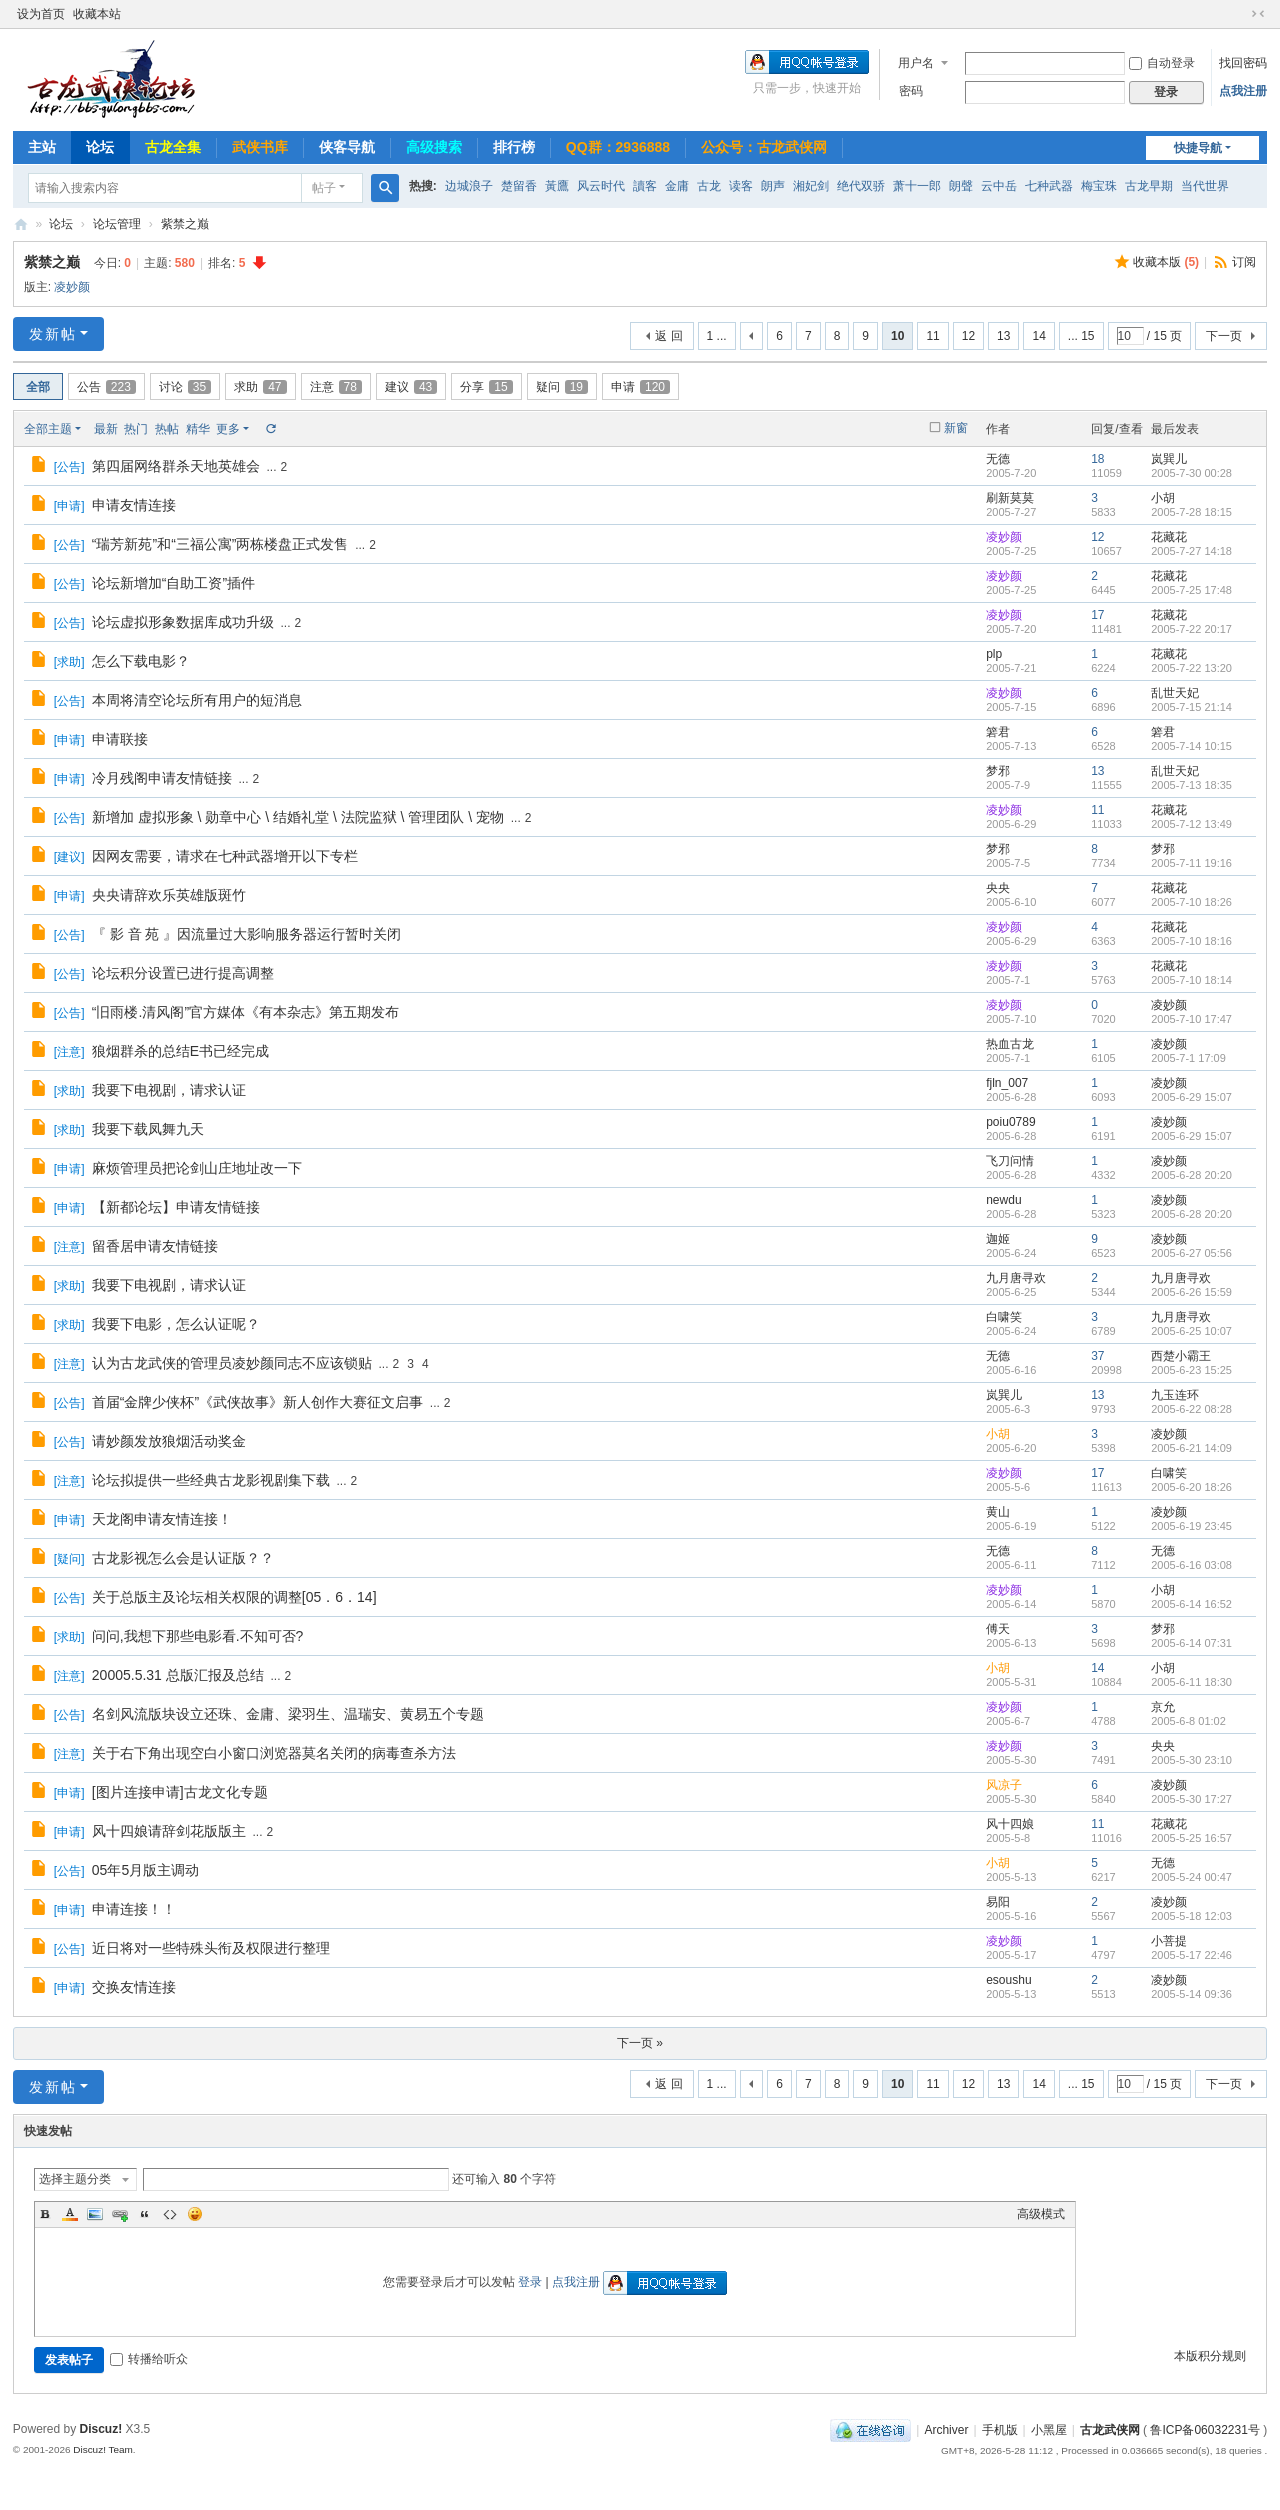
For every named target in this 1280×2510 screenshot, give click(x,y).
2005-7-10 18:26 (1191, 902)
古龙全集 (173, 147)
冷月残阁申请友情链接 (162, 778)
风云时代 (601, 186)
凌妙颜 (72, 287)
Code (170, 2214)
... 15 (1081, 336)
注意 (336, 387)
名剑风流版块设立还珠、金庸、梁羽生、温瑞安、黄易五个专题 (288, 1714)
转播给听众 (149, 2359)
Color (70, 2214)
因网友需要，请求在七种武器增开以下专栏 (225, 856)
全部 (38, 387)
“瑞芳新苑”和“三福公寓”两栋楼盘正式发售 (220, 544)
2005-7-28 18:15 (1191, 512)
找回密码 (1243, 63)
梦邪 (998, 771)
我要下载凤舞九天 (148, 1129)
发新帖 (53, 334)
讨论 (185, 387)
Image (95, 2214)
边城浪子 (469, 186)
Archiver (946, 2430)
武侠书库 (260, 147)
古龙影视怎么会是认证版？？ (183, 1558)
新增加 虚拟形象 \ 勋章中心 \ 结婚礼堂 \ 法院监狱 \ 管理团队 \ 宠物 (298, 817)
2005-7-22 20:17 (1191, 629)
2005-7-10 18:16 (1191, 941)
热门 (136, 429)
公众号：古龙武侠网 (764, 147)
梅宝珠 (1099, 186)
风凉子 (1004, 1785)
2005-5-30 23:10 (1191, 1760)
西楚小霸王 (1181, 1356)
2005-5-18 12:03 (1191, 1916)
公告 (106, 387)
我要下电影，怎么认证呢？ (176, 1324)
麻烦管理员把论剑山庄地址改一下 (197, 1168)
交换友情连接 (134, 1987)
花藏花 (1169, 537)
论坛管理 (117, 224)
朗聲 (961, 186)
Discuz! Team (103, 2449)
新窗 (956, 428)
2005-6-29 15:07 (1191, 1097)
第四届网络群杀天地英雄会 (176, 466)
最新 (106, 429)
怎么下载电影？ (141, 661)
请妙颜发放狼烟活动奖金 (169, 1441)
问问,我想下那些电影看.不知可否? (198, 1636)
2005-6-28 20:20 (1191, 1175)
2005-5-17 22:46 (1191, 1955)
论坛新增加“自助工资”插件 (173, 583)
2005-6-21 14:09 (1191, 1448)
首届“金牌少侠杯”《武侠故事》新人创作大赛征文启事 (257, 1402)
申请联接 (120, 739)
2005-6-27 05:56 (1191, 1253)
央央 (998, 888)
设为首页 (41, 14)
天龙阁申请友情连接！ (162, 1519)
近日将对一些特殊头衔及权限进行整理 (211, 1948)
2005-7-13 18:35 (1191, 785)
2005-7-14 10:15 (1191, 746)
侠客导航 (347, 147)
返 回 (668, 336)
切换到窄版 (1258, 14)
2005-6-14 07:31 (1191, 1643)
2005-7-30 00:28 (1191, 473)
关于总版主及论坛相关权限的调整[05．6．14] (234, 1597)
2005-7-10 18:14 (1191, 980)
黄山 (998, 1512)
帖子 (324, 188)
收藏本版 (1166, 262)
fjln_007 (1007, 1083)
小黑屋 (1049, 2430)
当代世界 (1205, 186)
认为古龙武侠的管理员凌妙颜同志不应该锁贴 (232, 1363)
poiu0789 (1010, 1122)
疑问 (562, 387)
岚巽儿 (1169, 459)
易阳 (998, 1902)
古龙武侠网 (1110, 2430)
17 (1097, 615)
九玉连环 (1175, 1395)
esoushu (1008, 1980)
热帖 (167, 429)
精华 (198, 429)
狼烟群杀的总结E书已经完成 (180, 1051)
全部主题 (48, 429)
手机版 (1000, 2430)
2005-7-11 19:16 (1191, 863)
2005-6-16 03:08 (1191, 1565)
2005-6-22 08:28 (1191, 1409)
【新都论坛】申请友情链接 (176, 1207)
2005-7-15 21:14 (1191, 707)
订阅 (1244, 262)
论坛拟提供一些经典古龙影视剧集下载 (211, 1480)
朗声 (773, 186)
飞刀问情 (1010, 1161)
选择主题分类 (75, 2179)
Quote (145, 2214)
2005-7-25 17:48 (1191, 590)
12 (968, 336)
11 (932, 336)
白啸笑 (1004, 1317)
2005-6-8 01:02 (1188, 1721)
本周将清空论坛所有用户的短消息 (197, 700)
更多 (228, 429)
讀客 (645, 186)
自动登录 (1162, 63)
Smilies (195, 2214)
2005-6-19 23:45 (1191, 1526)
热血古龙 (1010, 1044)
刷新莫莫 (1010, 498)
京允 (1163, 1707)
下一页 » (640, 2043)
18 (1097, 459)
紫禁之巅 (185, 224)
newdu (1003, 1200)
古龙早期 (1149, 186)
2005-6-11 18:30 (1191, 1682)
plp (994, 654)
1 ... (717, 336)
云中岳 (999, 186)
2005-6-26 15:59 (1191, 1292)
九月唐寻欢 (1016, 1278)
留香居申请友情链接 (155, 1246)
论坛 (100, 147)
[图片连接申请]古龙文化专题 (180, 1792)
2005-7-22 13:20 (1191, 668)
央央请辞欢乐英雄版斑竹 (169, 895)
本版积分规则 (1210, 2356)
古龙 (709, 186)
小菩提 (1169, 1941)
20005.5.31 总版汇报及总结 (178, 1675)
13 (1003, 336)
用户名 (916, 63)
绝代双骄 (861, 186)
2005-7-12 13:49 (1191, 824)
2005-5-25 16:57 (1191, 1838)
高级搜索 (434, 147)
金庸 (677, 186)
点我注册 (1243, 91)
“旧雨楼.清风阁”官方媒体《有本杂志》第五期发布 (245, 1012)
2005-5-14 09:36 (1191, 1994)
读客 (741, 186)
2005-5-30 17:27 (1191, 1799)
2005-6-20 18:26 (1191, 1487)
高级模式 (1041, 2214)
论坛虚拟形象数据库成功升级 (183, 622)
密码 (911, 91)
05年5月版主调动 (145, 1870)
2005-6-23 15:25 (1191, 1370)
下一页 (1224, 336)
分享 (486, 387)
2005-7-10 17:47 (1191, 1019)
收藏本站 (97, 14)
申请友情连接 (134, 505)
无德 (998, 459)
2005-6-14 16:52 (1191, 1604)
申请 (640, 387)
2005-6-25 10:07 (1191, 1331)
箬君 (998, 732)
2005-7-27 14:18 (1191, 551)
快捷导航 (1198, 148)
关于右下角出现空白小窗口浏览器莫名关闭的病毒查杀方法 (274, 1753)
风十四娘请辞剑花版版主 (169, 1831)
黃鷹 (557, 186)
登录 (530, 2282)
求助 (260, 387)
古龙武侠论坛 (21, 224)
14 (1038, 336)
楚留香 (519, 186)
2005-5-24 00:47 (1191, 1877)
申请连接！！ (134, 1909)
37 (1097, 1356)
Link (120, 2214)
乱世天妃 (1175, 693)
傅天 (998, 1629)
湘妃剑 (811, 186)
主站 (42, 147)
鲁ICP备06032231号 (1204, 2430)
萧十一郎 (917, 186)
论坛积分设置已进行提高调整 (183, 973)
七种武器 (1049, 186)
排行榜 (514, 147)
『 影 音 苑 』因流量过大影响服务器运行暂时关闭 (247, 934)
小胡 (1163, 498)
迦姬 (998, 1239)
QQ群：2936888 (618, 147)
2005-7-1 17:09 (1188, 1058)
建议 (411, 387)
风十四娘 (1010, 1824)
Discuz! (101, 2429)
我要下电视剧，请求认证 (169, 1090)
